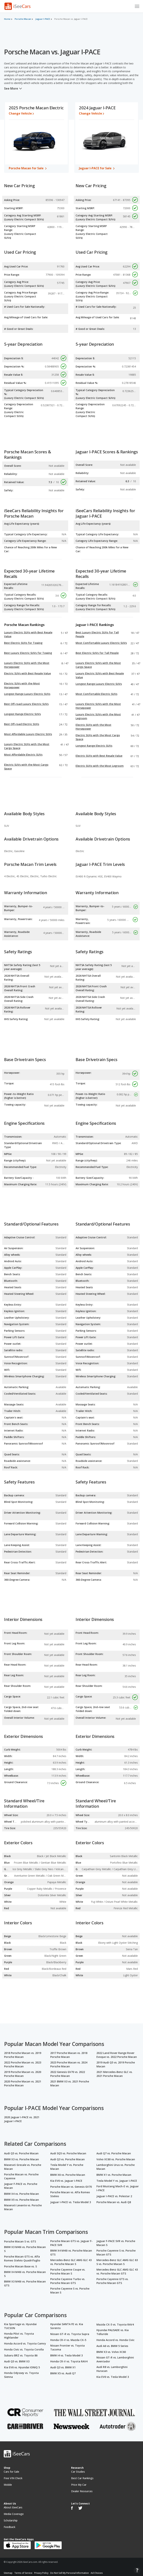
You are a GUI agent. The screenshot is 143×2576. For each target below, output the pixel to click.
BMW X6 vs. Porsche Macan (67, 2189)
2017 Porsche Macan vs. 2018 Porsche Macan (68, 2069)
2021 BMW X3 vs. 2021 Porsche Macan (69, 2098)
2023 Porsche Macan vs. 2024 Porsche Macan (68, 2079)
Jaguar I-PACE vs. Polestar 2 (114, 2210)
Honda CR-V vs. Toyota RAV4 (69, 2376)
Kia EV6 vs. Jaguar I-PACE (66, 2195)
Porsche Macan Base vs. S (20, 2281)
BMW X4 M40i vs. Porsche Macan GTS (71, 2267)
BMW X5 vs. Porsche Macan (21, 2214)
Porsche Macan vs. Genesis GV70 (71, 2201)
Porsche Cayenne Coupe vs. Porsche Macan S (67, 2286)
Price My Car (78, 2499)
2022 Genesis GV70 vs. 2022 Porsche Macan (67, 2088)
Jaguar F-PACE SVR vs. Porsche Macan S (115, 2257)
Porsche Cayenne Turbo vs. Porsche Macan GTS (67, 2295)
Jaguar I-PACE (42, 19)
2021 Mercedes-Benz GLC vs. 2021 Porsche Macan (114, 2088)
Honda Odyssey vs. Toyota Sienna (21, 2389)
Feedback (9, 2541)
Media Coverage (14, 2528)
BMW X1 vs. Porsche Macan (113, 2189)
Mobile (8, 2499)
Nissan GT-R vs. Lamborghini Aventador (115, 2374)
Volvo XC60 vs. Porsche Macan (115, 2174)
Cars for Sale (11, 2486)
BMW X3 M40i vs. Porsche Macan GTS (25, 2298)
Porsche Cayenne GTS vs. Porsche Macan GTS (112, 2295)
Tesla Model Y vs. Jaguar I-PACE (116, 2195)
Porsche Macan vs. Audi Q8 (113, 2216)
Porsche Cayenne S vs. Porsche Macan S (69, 2305)
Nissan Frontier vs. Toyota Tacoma (67, 2362)
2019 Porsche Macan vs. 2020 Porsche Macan (22, 2088)
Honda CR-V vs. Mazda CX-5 (68, 2354)
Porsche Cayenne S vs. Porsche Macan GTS (116, 2267)
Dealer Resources (82, 2505)
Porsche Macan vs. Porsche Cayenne (21, 2191)
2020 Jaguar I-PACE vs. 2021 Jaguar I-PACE (21, 2133)
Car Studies (78, 2486)
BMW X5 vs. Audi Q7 (63, 2388)
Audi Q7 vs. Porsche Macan (113, 2168)
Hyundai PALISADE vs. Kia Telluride (112, 2346)
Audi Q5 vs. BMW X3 (16, 2376)
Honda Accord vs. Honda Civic (115, 2354)
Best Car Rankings (82, 2492)
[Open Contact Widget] (137, 2570)
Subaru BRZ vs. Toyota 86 (20, 2370)
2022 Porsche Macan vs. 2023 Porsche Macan (22, 2079)
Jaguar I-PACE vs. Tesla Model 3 (70, 2216)
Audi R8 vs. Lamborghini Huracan (112, 2383)
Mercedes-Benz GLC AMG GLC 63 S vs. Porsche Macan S (117, 2276)
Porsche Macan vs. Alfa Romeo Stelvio (70, 2208)
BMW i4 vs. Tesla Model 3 (66, 2370)
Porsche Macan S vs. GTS (20, 2256)
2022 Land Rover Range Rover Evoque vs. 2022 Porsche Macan (116, 2069)
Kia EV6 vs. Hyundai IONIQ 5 (22, 2382)
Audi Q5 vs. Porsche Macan (21, 2168)
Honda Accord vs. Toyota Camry (25, 2358)
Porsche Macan (23, 19)
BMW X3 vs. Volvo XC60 (111, 2366)
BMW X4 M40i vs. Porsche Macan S (25, 2288)
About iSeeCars (13, 2522)
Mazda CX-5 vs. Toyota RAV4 (115, 2339)
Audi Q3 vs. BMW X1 (63, 2382)
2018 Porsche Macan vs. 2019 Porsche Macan (22, 2069)
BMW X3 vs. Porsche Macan (21, 2174)
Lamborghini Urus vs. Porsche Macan (115, 2181)
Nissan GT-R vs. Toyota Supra (69, 2348)
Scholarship (11, 2535)
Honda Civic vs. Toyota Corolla (24, 2364)
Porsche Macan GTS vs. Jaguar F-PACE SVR (71, 2257)
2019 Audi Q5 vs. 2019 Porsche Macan (115, 2079)
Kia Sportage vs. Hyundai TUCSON (20, 2340)
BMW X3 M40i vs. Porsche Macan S (25, 2263)
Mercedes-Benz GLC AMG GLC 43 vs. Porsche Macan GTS (117, 2286)
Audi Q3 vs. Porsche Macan (67, 2174)
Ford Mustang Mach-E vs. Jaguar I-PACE (117, 2202)
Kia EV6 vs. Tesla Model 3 (112, 2391)
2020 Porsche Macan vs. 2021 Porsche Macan (22, 2098)
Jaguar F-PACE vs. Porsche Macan (20, 2200)
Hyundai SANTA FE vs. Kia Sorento (66, 2340)
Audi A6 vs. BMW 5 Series (112, 2360)
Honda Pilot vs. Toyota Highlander (19, 2350)
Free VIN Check (13, 2492)
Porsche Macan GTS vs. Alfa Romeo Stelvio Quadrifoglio (22, 2273)
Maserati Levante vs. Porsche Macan (23, 2221)
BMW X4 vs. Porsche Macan (21, 2208)
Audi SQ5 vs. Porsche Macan (68, 2168)
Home (7, 19)
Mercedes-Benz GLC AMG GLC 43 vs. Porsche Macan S (71, 2276)
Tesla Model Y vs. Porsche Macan (66, 2181)
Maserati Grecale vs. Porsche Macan (22, 2181)
